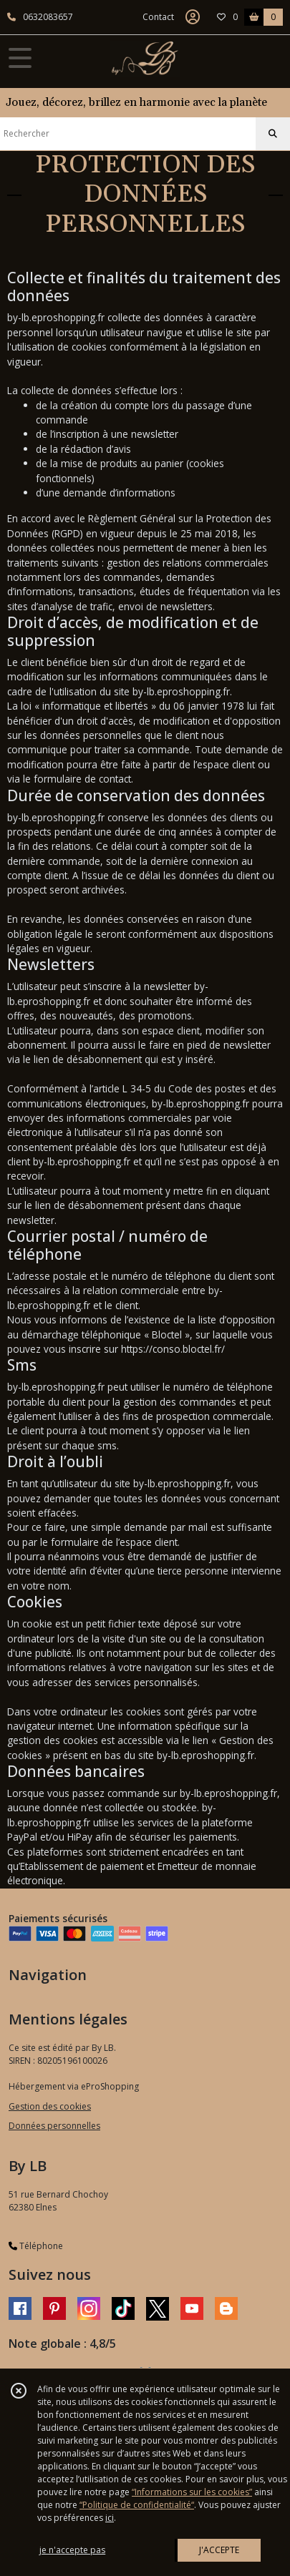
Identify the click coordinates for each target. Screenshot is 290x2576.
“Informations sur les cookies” (192, 2492)
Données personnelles (54, 2126)
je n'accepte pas (72, 2550)
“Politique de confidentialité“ (136, 2505)
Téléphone (36, 2246)
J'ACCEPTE (219, 2550)
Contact (158, 17)
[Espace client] (192, 17)
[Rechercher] (273, 133)
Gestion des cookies (50, 2106)
